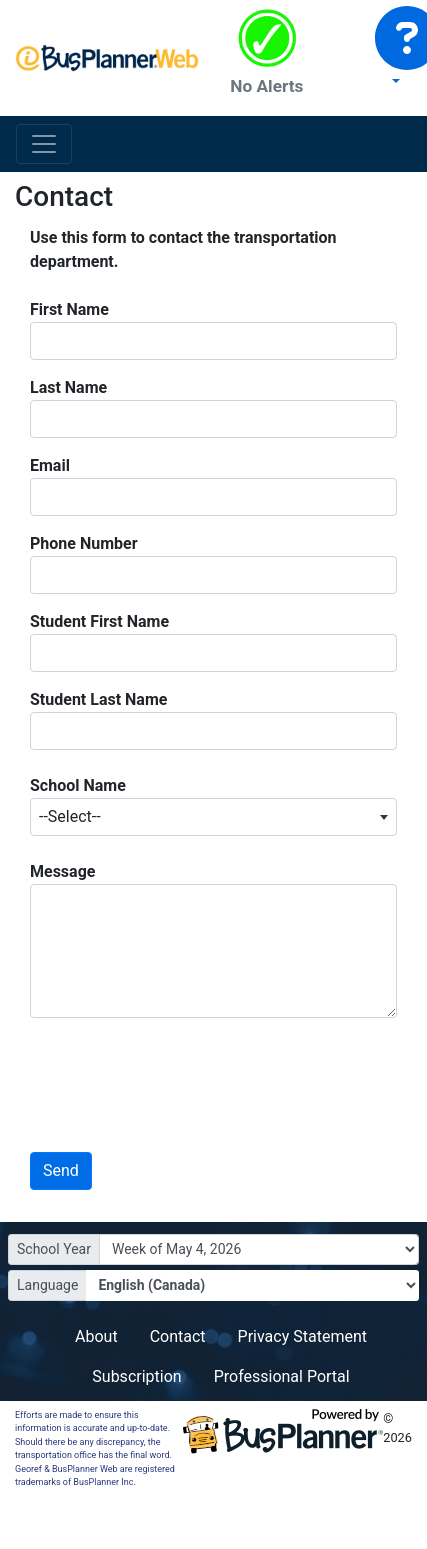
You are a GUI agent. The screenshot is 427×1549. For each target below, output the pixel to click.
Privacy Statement (302, 1336)
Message (62, 871)
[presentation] (159, 1075)
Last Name (68, 387)
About (96, 1336)
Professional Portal (282, 1376)
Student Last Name (98, 699)
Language (47, 1285)
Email (50, 465)
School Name (78, 785)
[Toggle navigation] (44, 144)
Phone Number (84, 543)
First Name (69, 309)
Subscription (136, 1376)
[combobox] (213, 817)
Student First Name (99, 621)
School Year (54, 1249)
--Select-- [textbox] (70, 816)
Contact (178, 1336)
